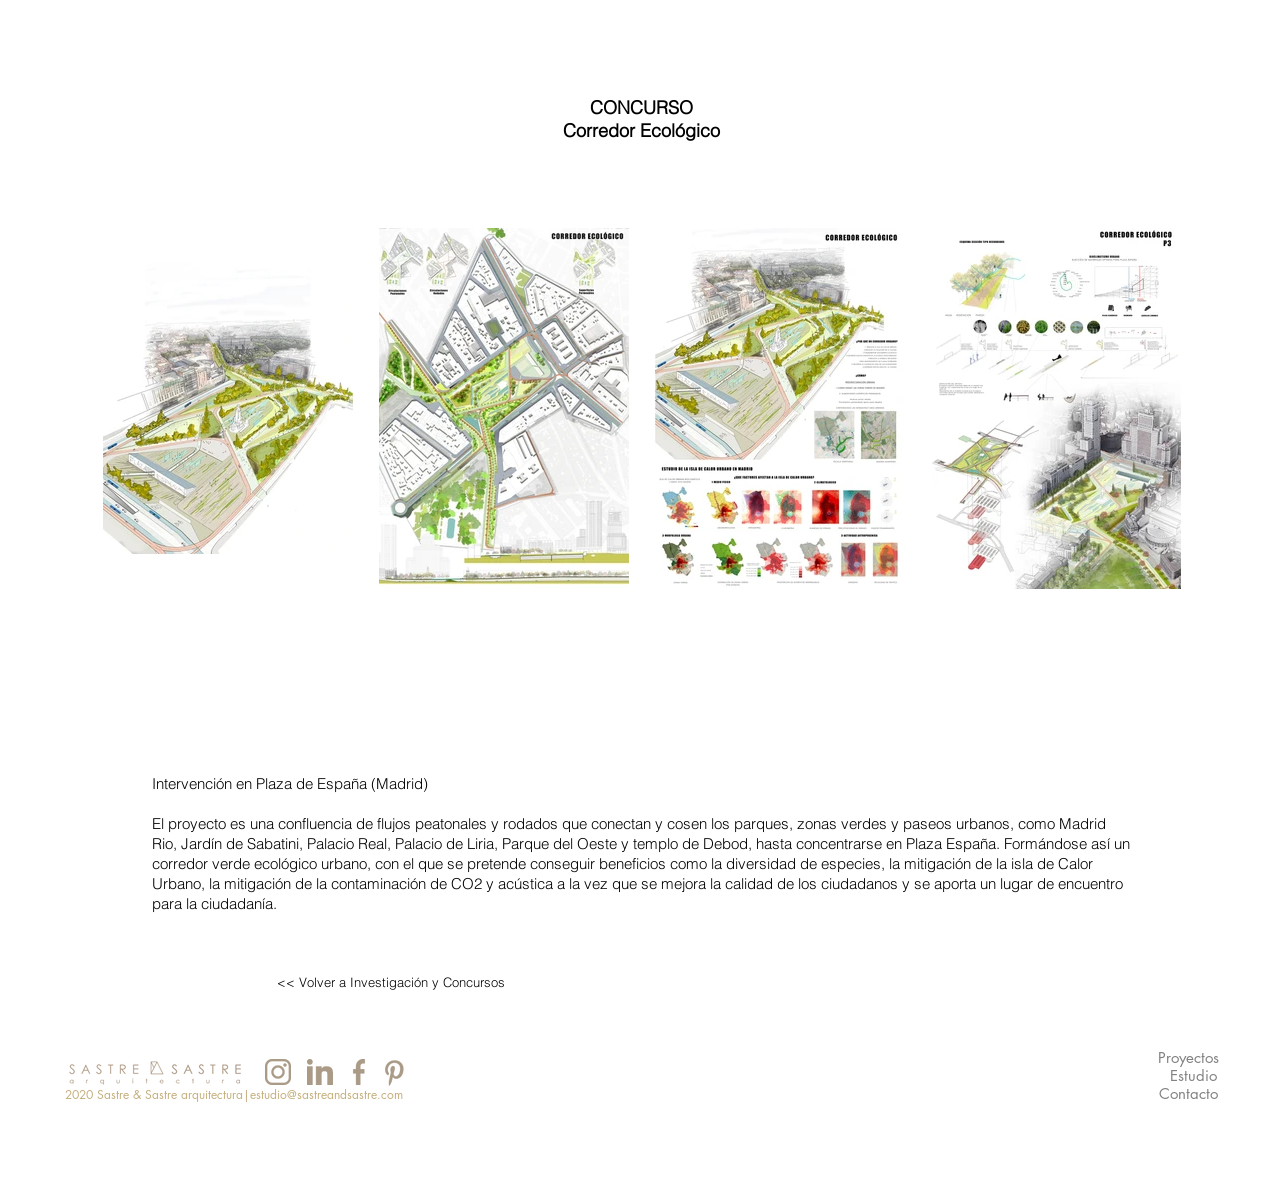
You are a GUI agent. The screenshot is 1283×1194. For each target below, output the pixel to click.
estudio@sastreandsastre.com (326, 1094)
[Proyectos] (1188, 1058)
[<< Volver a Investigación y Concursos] (391, 982)
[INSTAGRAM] (278, 1072)
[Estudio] (1193, 1076)
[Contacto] (1188, 1094)
